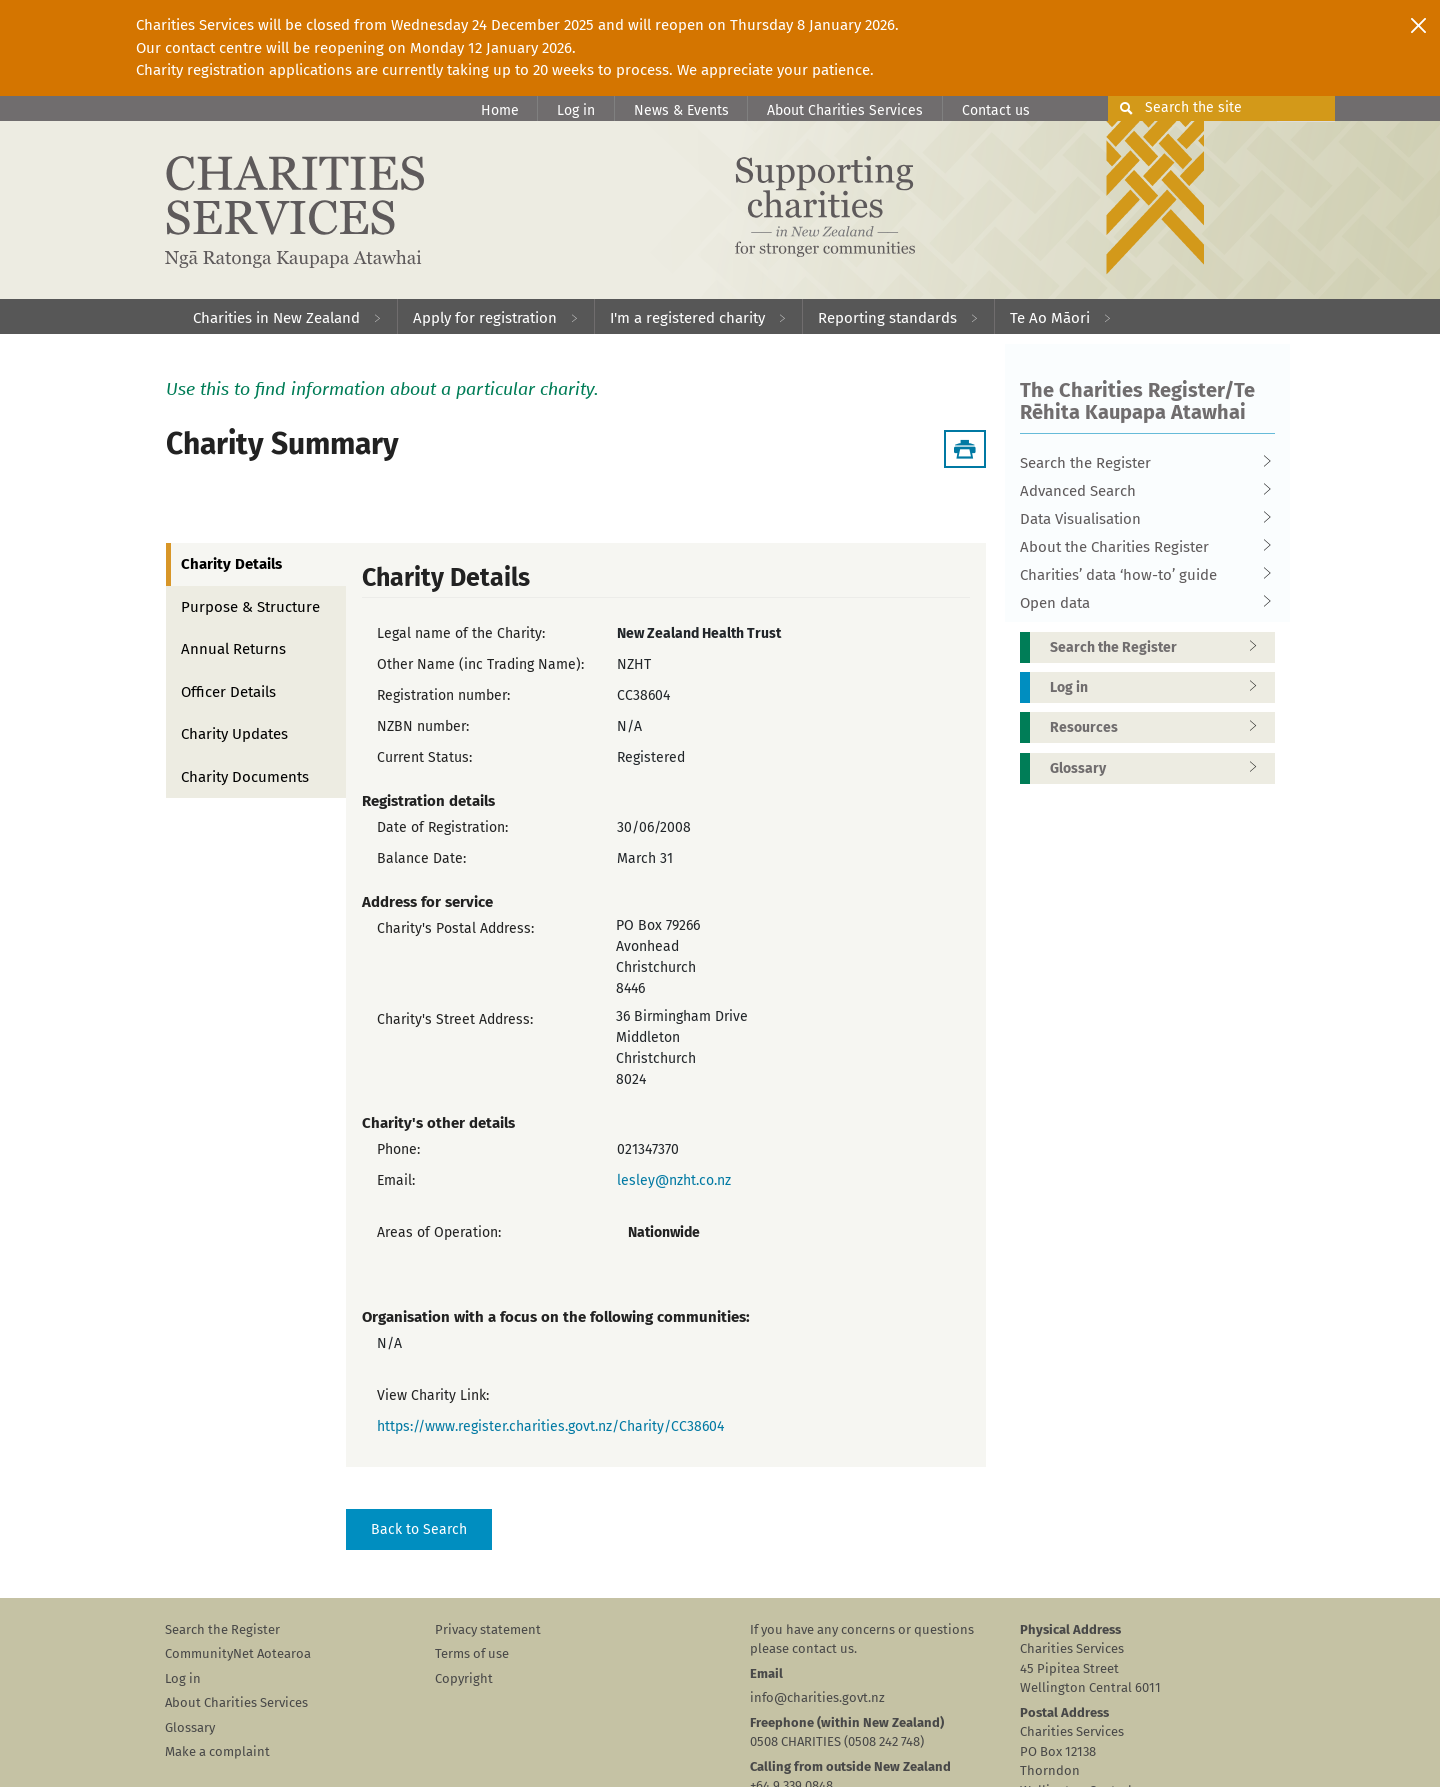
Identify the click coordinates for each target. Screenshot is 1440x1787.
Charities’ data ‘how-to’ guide (1141, 575)
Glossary (1160, 768)
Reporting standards (887, 318)
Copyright (464, 1678)
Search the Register (1141, 463)
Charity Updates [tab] (234, 734)
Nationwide (664, 1232)
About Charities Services (845, 110)
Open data (1141, 603)
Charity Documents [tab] (245, 777)
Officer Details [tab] (228, 692)
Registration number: (443, 695)
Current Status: (424, 757)
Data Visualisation (1141, 519)
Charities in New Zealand (276, 318)
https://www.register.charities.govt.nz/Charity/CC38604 (550, 1426)
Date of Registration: (442, 827)
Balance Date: (421, 858)
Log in (576, 110)
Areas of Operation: (439, 1232)
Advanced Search (1141, 491)
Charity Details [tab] (231, 564)
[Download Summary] (965, 449)
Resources (1160, 727)
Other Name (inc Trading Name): (480, 664)
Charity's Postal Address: (455, 928)
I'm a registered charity (687, 318)
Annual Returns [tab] (233, 649)
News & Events (681, 110)
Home (500, 110)
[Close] (1418, 25)
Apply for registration (485, 318)
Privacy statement (488, 1629)
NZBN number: (423, 726)
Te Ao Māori (1050, 318)
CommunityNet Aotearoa (238, 1653)
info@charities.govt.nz (817, 1697)
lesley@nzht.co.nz (674, 1180)
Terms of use (472, 1653)
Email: (396, 1180)
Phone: (398, 1149)
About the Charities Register (1141, 547)
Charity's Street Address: (455, 1019)
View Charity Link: (433, 1395)
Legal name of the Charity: (461, 633)
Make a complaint (217, 1751)
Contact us (996, 110)
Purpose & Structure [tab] (250, 607)
